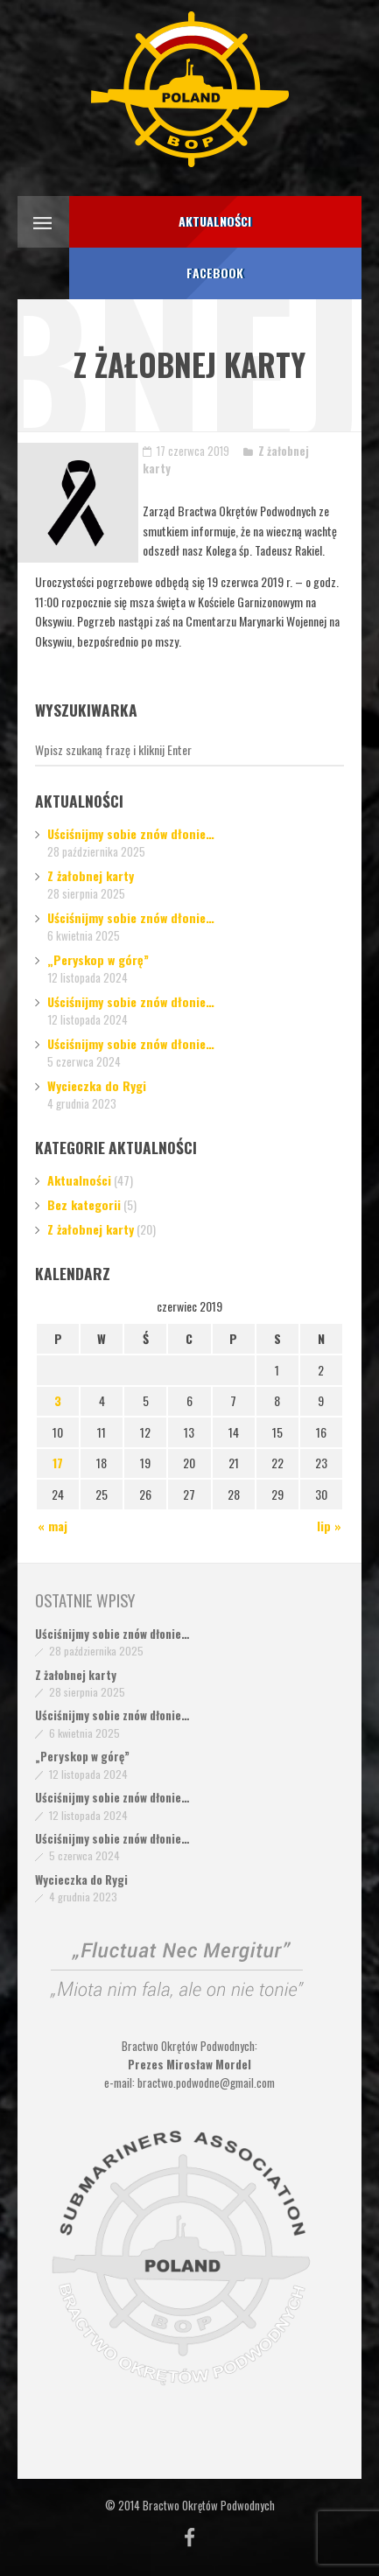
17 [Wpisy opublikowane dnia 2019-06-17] (58, 1462)
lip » (329, 1525)
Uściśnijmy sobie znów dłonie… (130, 833)
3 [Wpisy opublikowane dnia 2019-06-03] (57, 1400)
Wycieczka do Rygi (96, 1085)
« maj (52, 1525)
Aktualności (79, 1180)
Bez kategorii (84, 1204)
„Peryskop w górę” (98, 959)
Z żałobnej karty (90, 875)
